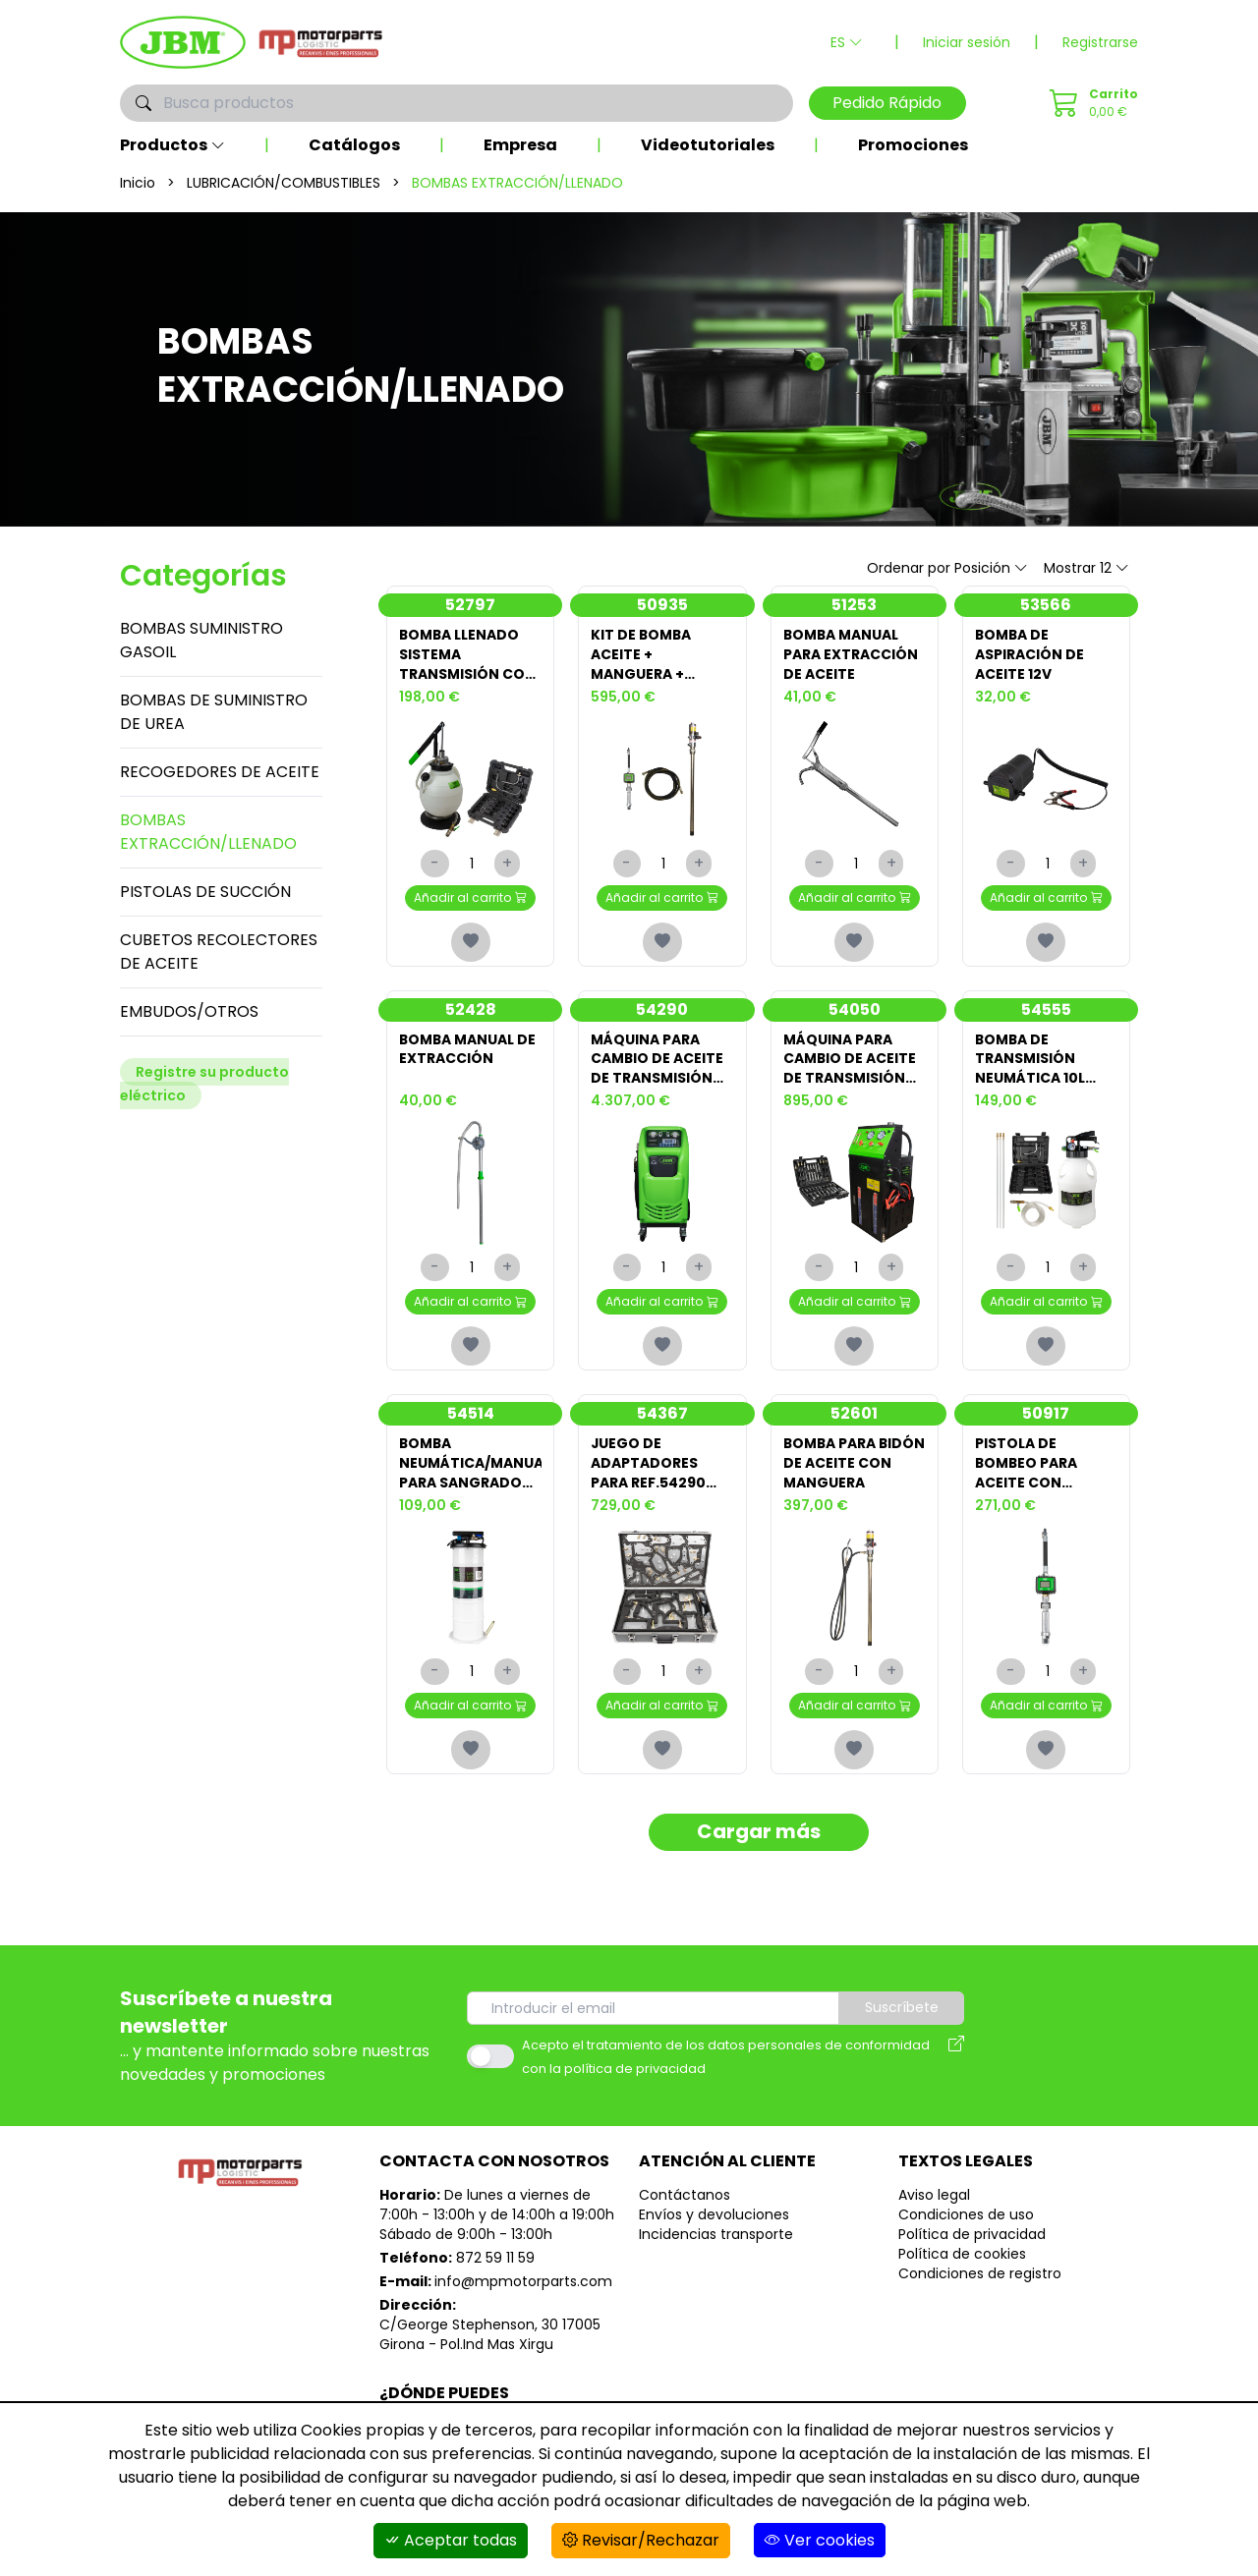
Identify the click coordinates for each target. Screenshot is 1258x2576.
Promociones (913, 145)
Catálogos (354, 145)
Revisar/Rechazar (640, 2540)
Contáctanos (684, 2197)
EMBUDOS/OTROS (189, 1011)
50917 (1045, 1414)
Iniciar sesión (966, 42)
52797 (470, 604)
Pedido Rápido (887, 102)
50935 (662, 604)
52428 (470, 1009)
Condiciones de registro (979, 2275)
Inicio (137, 183)
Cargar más (759, 1834)
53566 (1045, 604)
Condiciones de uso (966, 2216)
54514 (470, 1414)
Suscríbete (903, 2010)
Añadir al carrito (470, 897)
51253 (854, 604)
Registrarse (1100, 42)
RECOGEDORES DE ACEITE (219, 771)
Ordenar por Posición (947, 568)
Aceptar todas (450, 2540)
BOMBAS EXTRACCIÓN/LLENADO (208, 832)
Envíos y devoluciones (714, 2216)
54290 (662, 1009)
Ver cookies (820, 2540)
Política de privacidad (972, 2236)
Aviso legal (934, 2197)
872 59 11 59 (495, 2259)
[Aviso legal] (956, 2058)
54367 (662, 1414)
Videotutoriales (707, 145)
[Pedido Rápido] (1091, 103)
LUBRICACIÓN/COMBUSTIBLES (283, 183)
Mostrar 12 (1086, 568)
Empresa (520, 145)
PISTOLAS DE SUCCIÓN (205, 891)
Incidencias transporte (716, 2236)
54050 (855, 1009)
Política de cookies (962, 2256)
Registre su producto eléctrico (204, 1083)
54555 (1046, 1009)
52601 (854, 1414)
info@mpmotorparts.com (523, 2283)
